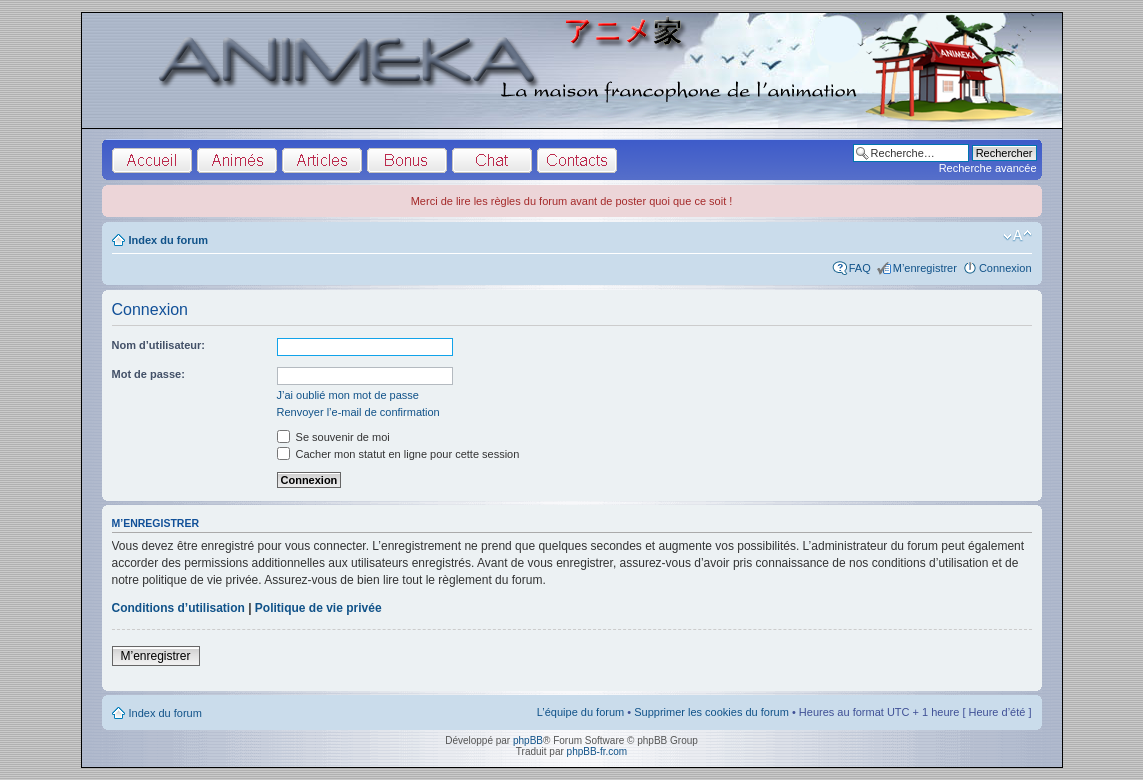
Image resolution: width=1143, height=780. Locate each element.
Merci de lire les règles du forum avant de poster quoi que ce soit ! (572, 201)
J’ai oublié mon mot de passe (348, 395)
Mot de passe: (148, 374)
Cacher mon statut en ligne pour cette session (398, 454)
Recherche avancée (988, 168)
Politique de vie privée (318, 608)
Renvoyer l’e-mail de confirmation (358, 412)
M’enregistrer (925, 268)
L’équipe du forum (580, 712)
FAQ (860, 268)
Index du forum (168, 240)
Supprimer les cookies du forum (711, 712)
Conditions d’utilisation (178, 608)
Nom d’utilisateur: (159, 345)
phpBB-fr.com (597, 751)
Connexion (1005, 268)
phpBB (528, 740)
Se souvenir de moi (333, 437)
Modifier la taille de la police (1017, 236)
